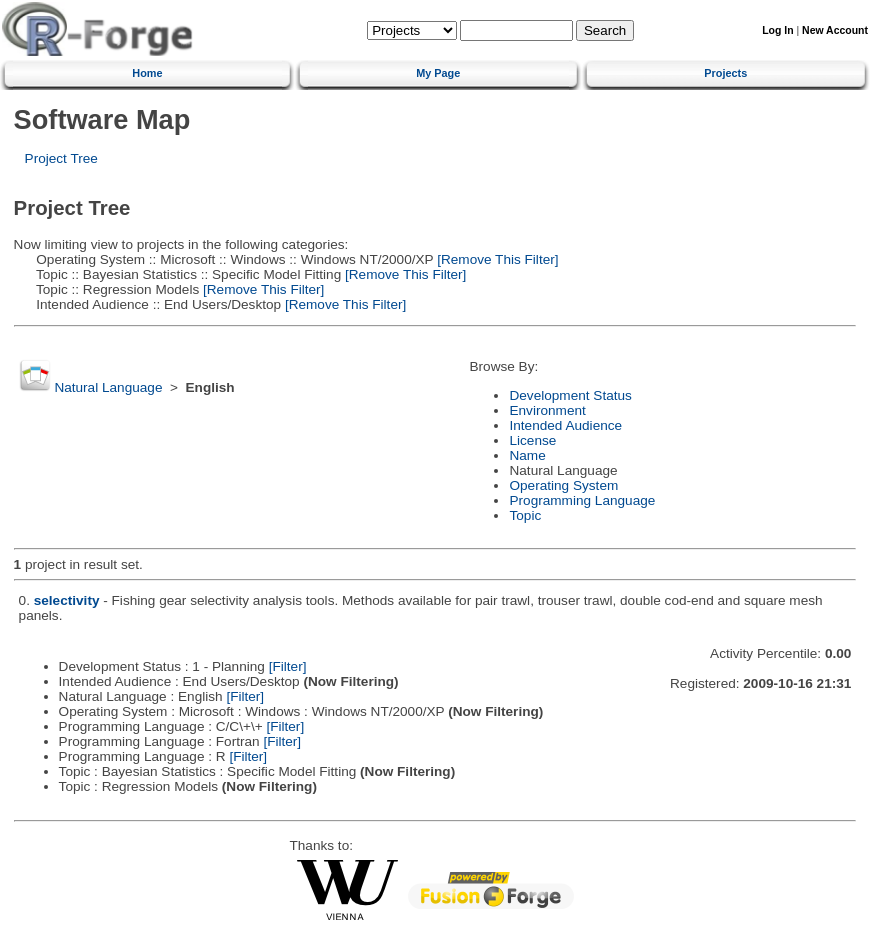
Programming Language (582, 500)
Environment (547, 410)
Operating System (563, 485)
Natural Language (108, 387)
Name (527, 455)
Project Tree (61, 158)
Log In (777, 30)
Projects (725, 73)
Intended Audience (565, 425)
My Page (438, 73)
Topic (525, 515)
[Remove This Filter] (495, 259)
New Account (835, 30)
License (532, 440)
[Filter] (288, 666)
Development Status (570, 395)
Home (147, 73)
